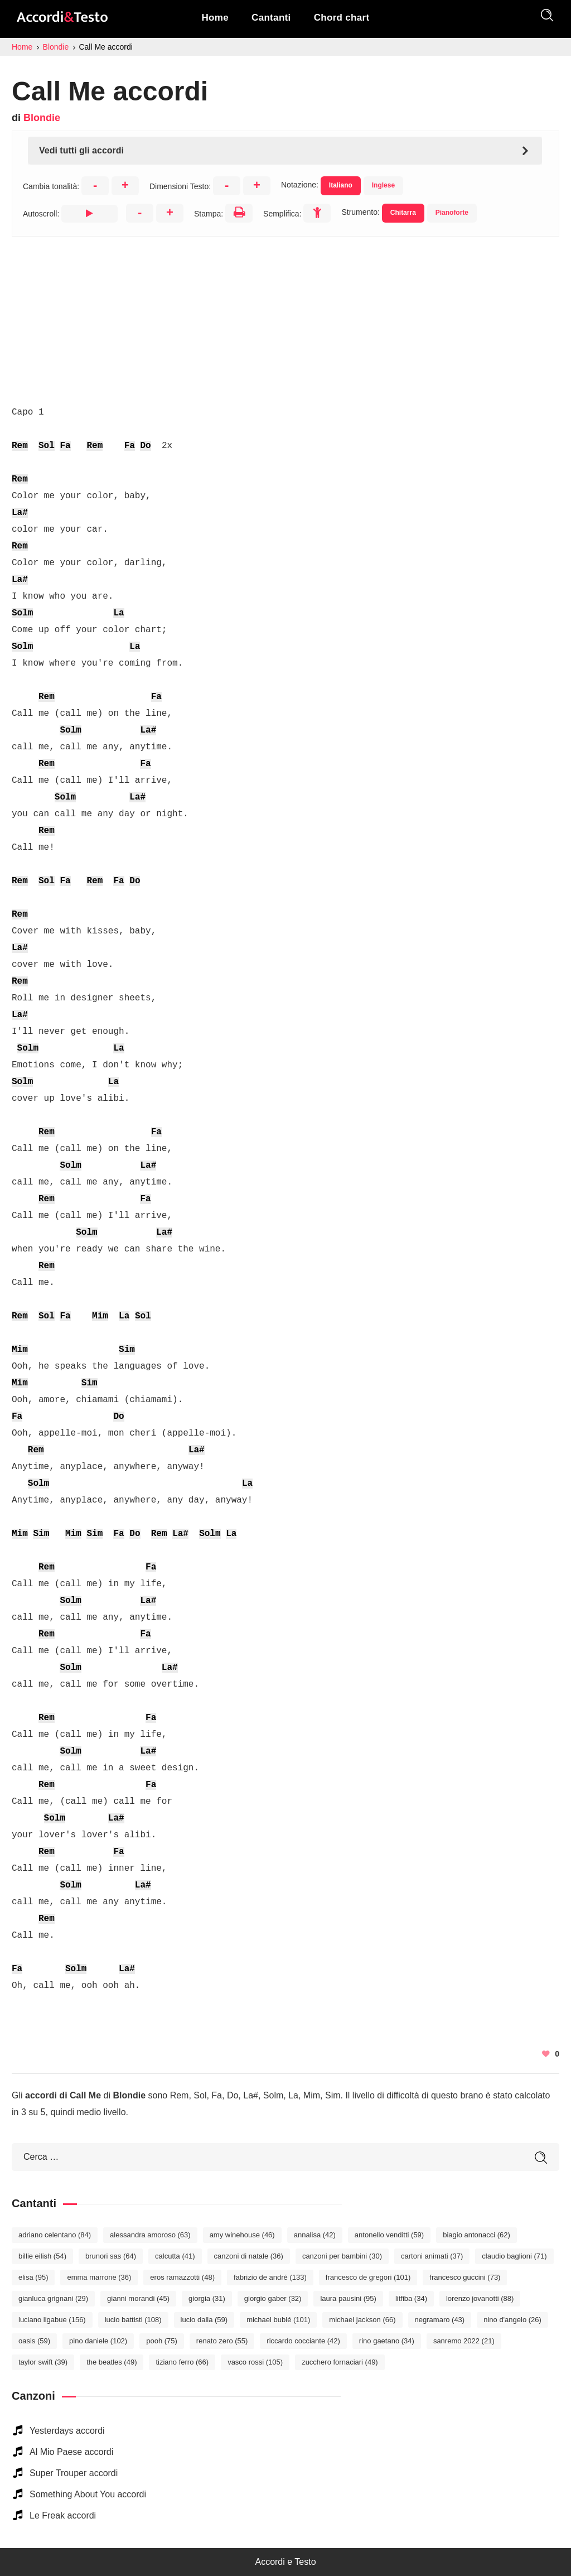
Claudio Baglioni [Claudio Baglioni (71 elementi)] (514, 2256)
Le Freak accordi (63, 2515)
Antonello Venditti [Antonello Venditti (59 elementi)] (389, 2235)
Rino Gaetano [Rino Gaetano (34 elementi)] (386, 2341)
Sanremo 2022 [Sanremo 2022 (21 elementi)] (464, 2341)
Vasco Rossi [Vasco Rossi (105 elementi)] (255, 2362)
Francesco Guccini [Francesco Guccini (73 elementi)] (464, 2277)
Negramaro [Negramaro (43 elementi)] (440, 2319)
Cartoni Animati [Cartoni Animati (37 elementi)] (432, 2256)
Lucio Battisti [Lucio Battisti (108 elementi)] (133, 2319)
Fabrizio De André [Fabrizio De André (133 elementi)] (270, 2277)
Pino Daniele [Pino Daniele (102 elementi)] (98, 2341)
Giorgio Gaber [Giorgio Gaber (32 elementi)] (273, 2298)
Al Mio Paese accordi (71, 2452)
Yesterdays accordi (67, 2430)
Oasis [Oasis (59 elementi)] (34, 2341)
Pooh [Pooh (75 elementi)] (161, 2341)
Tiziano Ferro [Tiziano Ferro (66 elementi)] (182, 2362)
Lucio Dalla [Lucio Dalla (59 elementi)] (204, 2319)
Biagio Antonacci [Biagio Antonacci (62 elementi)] (476, 2235)
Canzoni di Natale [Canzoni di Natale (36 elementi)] (248, 2256)
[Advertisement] (285, 315)
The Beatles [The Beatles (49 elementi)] (111, 2362)
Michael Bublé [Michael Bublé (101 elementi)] (278, 2319)
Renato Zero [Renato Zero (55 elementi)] (222, 2341)
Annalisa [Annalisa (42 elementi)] (315, 2235)
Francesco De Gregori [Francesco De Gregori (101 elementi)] (368, 2277)
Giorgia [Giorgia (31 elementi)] (206, 2298)
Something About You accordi (88, 2494)
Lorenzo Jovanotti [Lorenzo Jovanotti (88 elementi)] (480, 2298)
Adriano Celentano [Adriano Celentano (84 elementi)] (54, 2235)
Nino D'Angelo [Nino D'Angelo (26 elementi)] (512, 2319)
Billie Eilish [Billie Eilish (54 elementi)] (42, 2256)
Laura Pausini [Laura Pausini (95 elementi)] (348, 2298)
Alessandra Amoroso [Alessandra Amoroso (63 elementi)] (150, 2235)
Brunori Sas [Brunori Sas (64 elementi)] (110, 2256)
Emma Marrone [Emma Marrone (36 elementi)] (99, 2277)
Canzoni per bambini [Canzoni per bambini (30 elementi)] (342, 2256)
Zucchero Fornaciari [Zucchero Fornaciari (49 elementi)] (340, 2362)
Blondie (41, 117)
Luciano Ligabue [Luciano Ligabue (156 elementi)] (52, 2319)
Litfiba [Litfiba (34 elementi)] (411, 2298)
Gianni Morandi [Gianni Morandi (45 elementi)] (138, 2298)
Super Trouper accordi (74, 2473)
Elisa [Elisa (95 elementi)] (33, 2277)
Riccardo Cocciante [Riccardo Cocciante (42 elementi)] (303, 2341)
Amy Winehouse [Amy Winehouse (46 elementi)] (242, 2235)
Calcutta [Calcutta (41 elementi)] (175, 2256)
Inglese (383, 185)
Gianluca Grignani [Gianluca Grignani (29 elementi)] (53, 2298)
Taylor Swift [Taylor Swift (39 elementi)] (42, 2362)
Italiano (340, 185)
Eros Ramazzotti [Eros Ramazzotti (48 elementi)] (182, 2277)
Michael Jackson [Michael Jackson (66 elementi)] (362, 2319)
